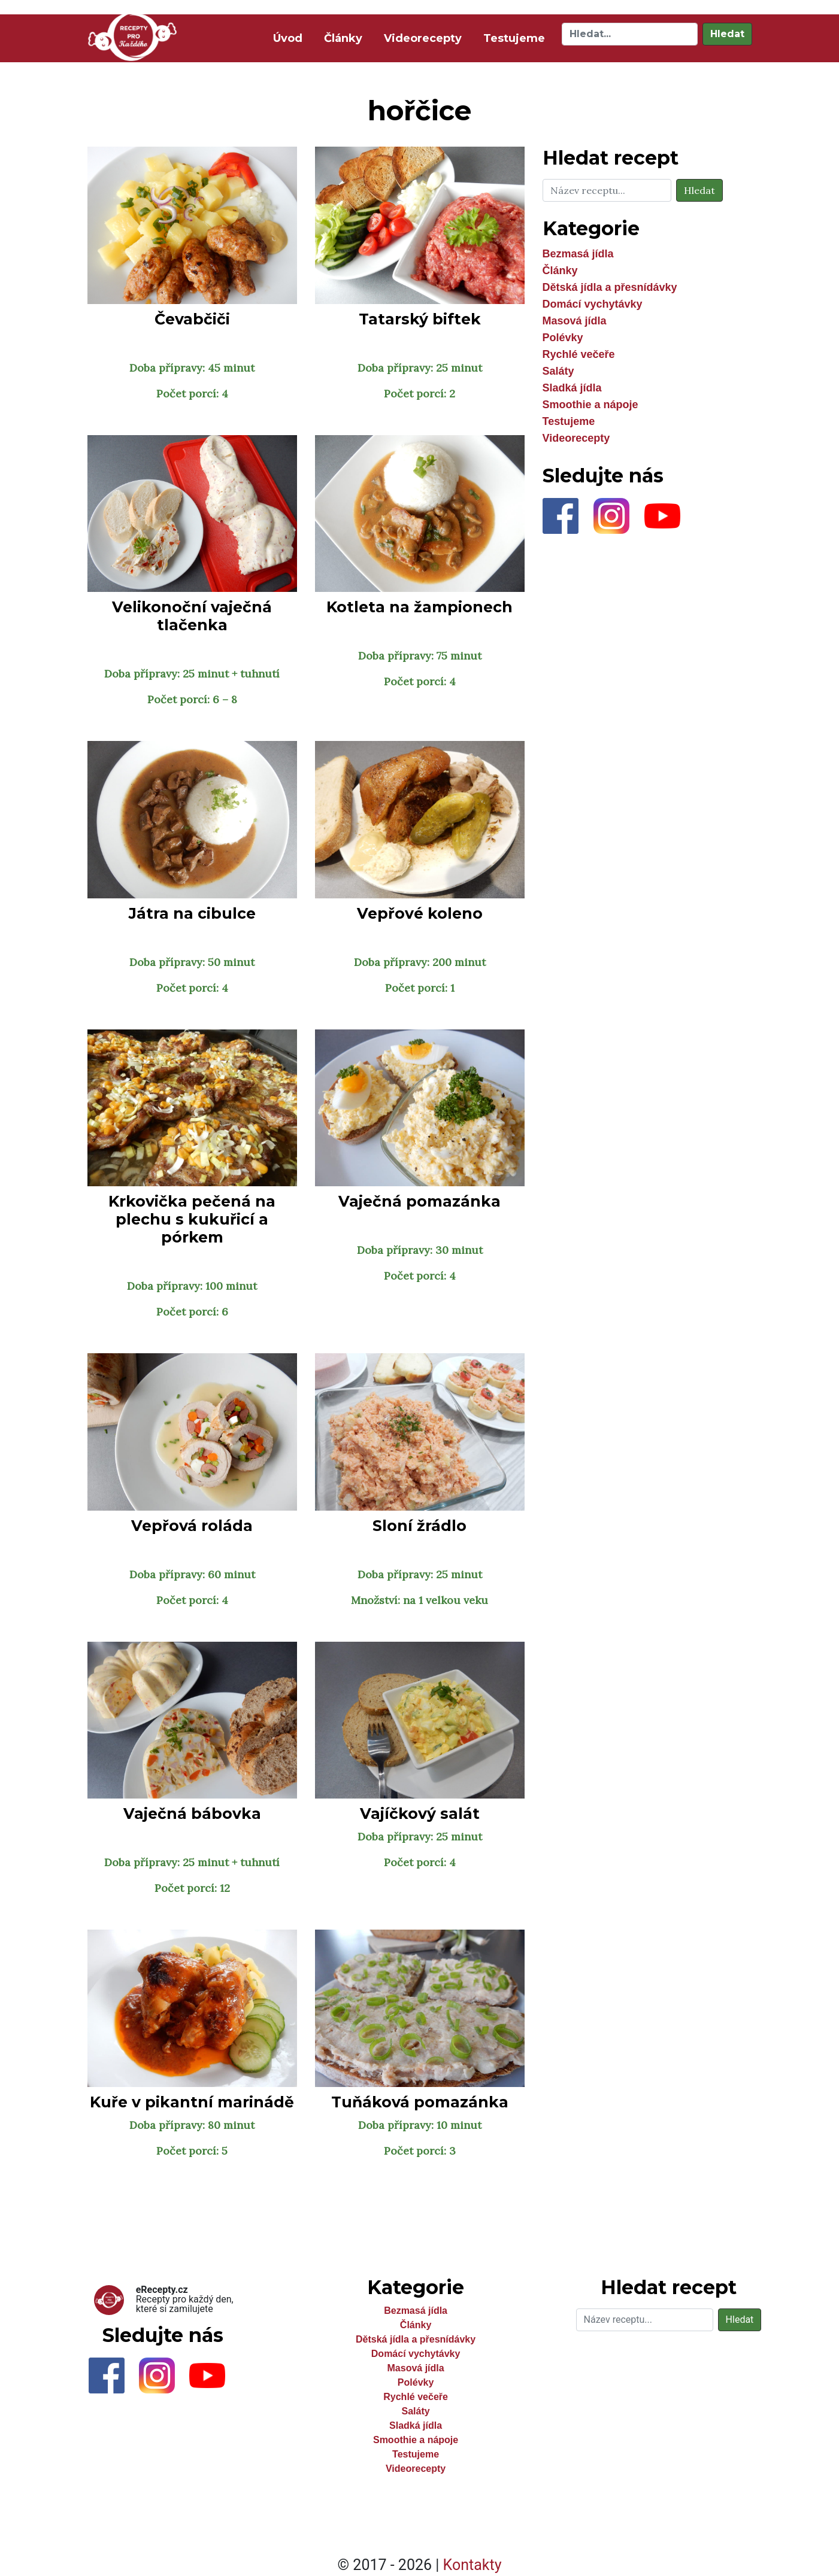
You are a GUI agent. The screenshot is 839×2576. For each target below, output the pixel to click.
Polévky (563, 338)
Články (343, 38)
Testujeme (514, 38)
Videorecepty (423, 38)
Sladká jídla (572, 388)
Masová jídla (575, 321)
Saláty (558, 371)
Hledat (727, 34)
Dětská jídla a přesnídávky (610, 287)
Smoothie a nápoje (590, 405)
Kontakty (472, 2565)
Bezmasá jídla (578, 254)
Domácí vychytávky (593, 304)
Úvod (290, 37)
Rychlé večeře (579, 354)
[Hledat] (630, 34)
